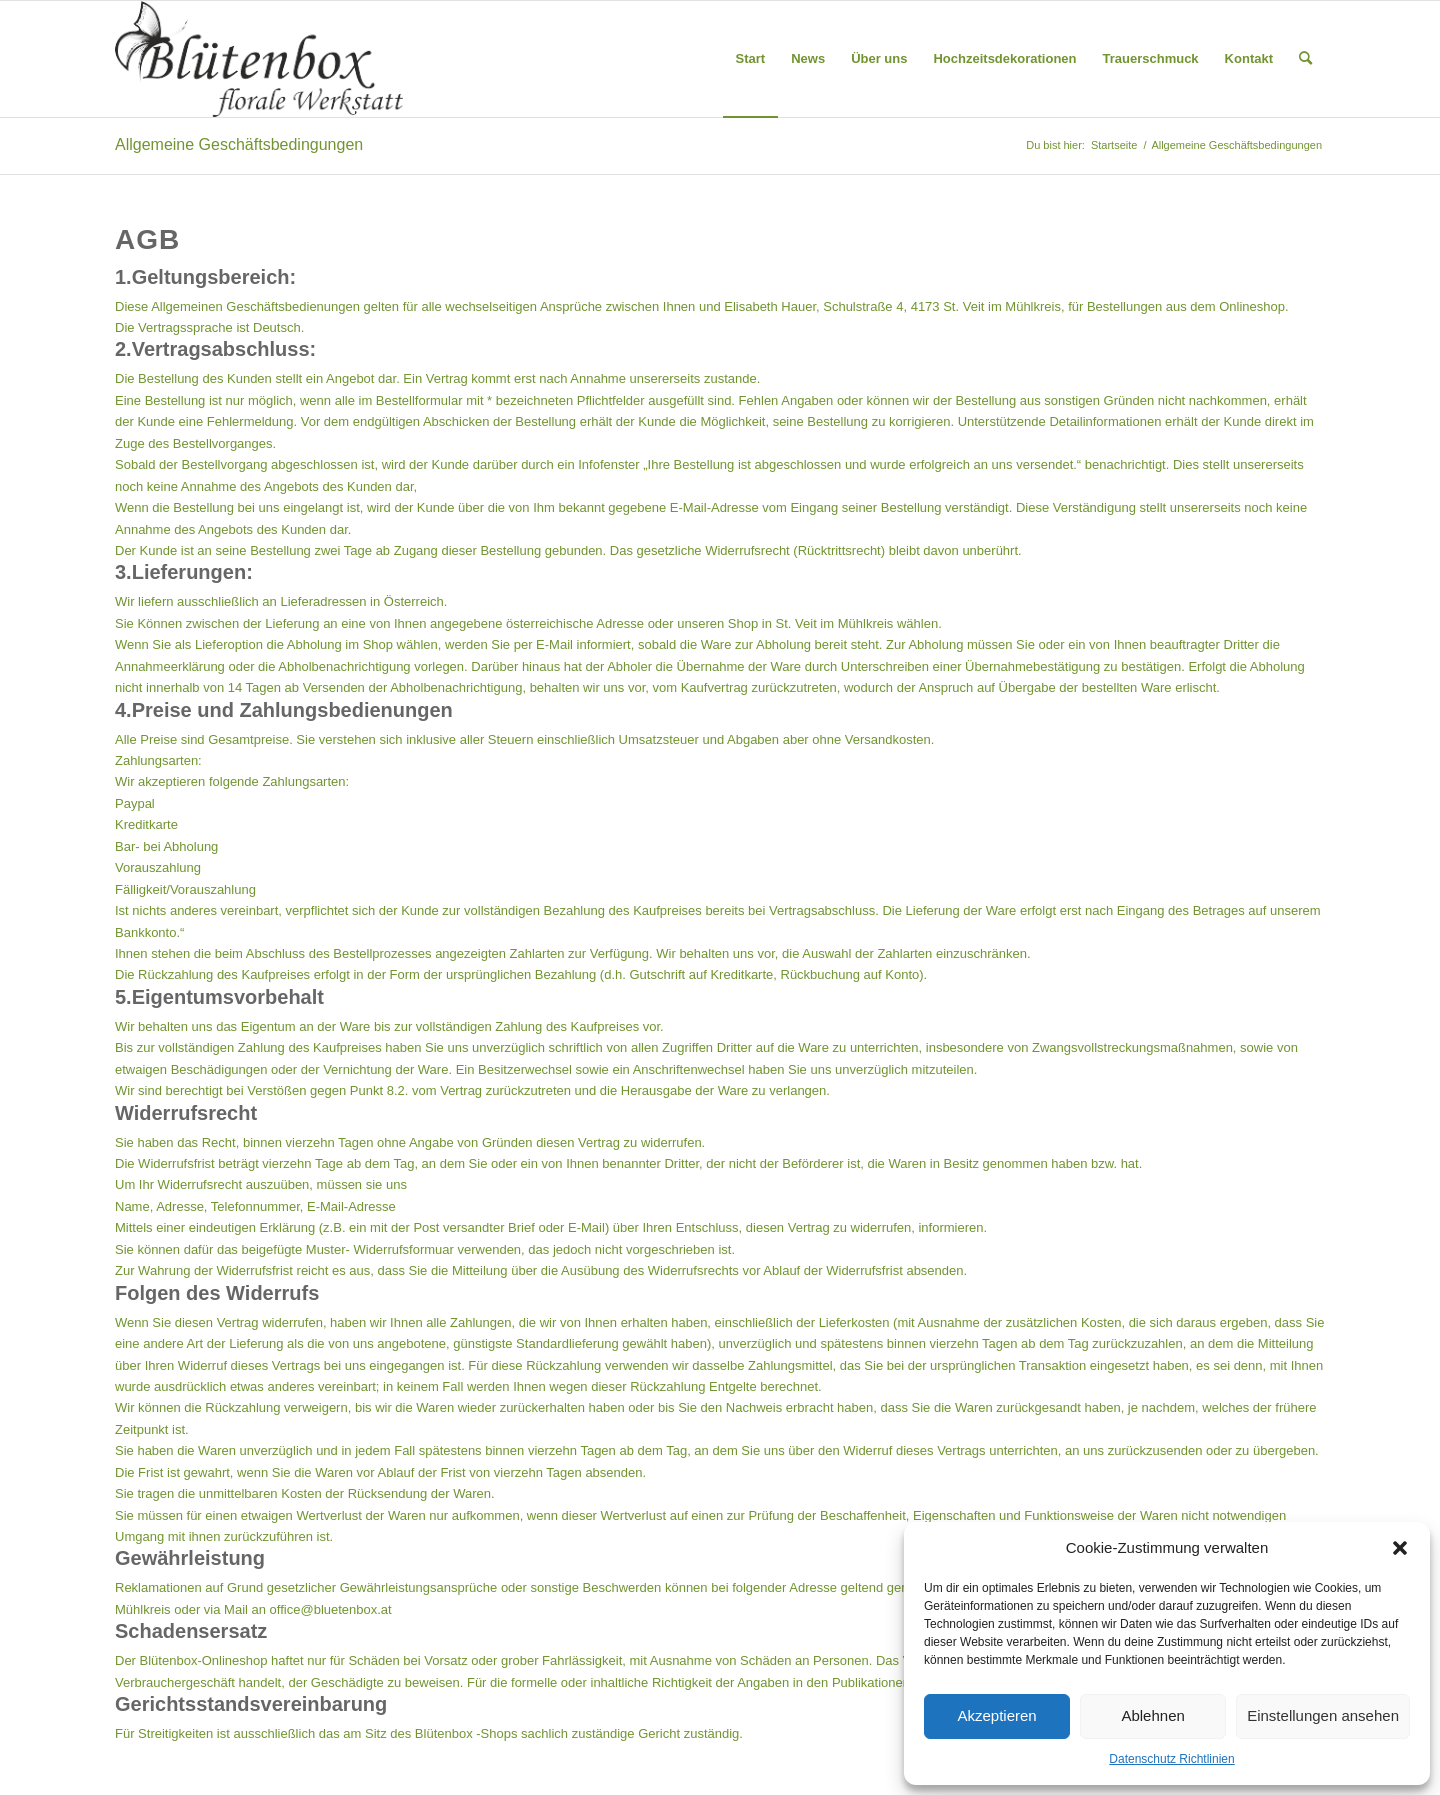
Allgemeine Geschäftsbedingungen (239, 144)
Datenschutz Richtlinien (1171, 1759)
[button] (1400, 1548)
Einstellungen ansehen (1323, 1715)
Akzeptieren (996, 1715)
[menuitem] (751, 59)
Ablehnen (1152, 1715)
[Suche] (1305, 59)
